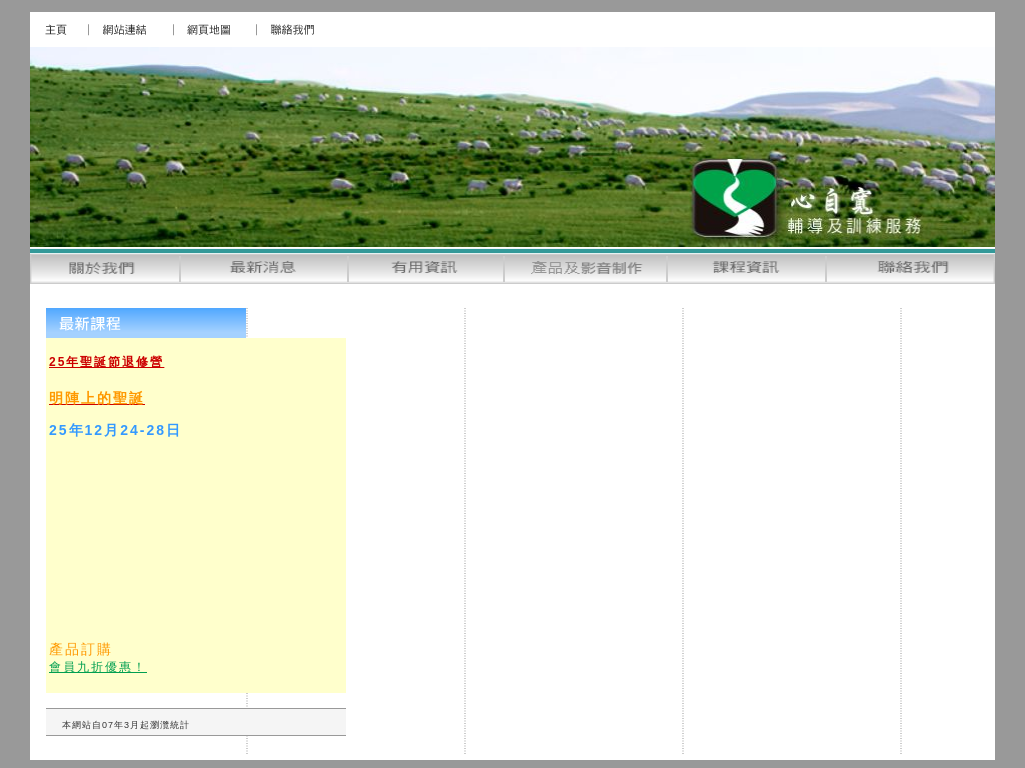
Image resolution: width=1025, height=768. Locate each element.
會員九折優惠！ (98, 667)
